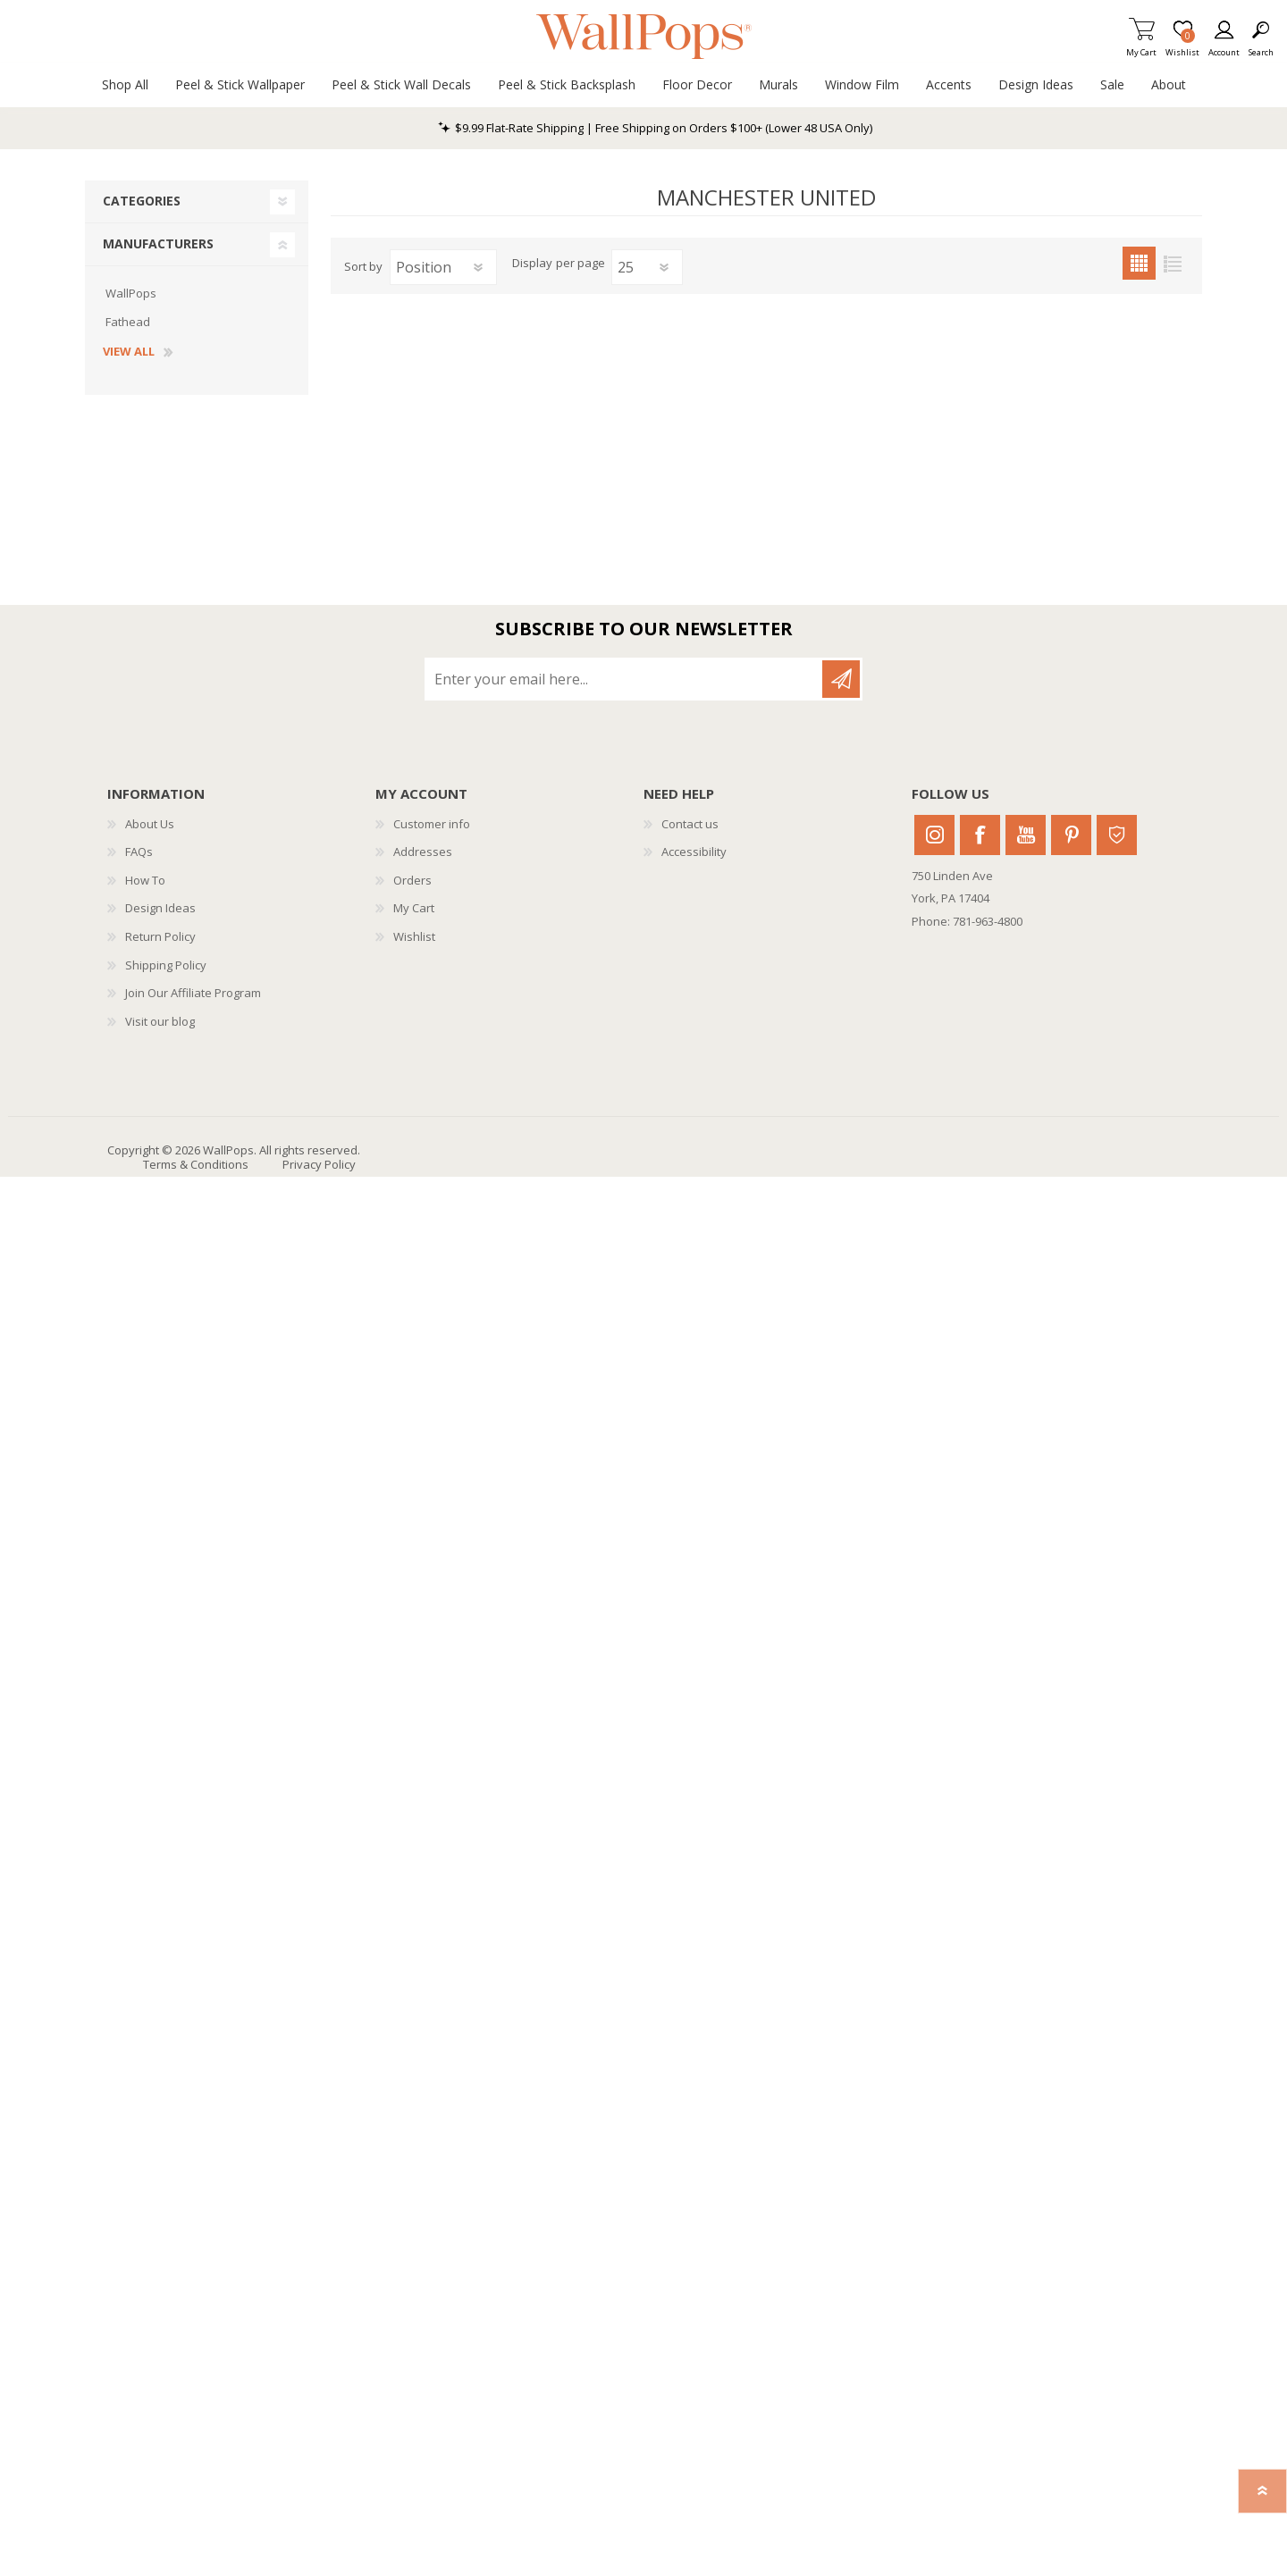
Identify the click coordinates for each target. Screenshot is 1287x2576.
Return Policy (160, 936)
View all (129, 352)
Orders (412, 880)
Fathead (127, 322)
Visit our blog (160, 1021)
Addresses (422, 851)
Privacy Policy (319, 1164)
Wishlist (414, 936)
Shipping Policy (165, 965)
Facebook (980, 835)
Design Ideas (160, 908)
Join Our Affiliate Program (193, 993)
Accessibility (694, 851)
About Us (149, 824)
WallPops (130, 293)
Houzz (1117, 835)
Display (532, 263)
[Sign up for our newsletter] (624, 679)
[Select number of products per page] (647, 267)
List (1172, 263)
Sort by (363, 266)
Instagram (934, 835)
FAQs (139, 851)
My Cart (1141, 46)
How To (145, 880)
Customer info (431, 824)
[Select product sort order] (443, 267)
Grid (1139, 263)
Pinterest (1071, 835)
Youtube (1025, 835)
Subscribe (841, 679)
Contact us (690, 824)
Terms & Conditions (195, 1164)
